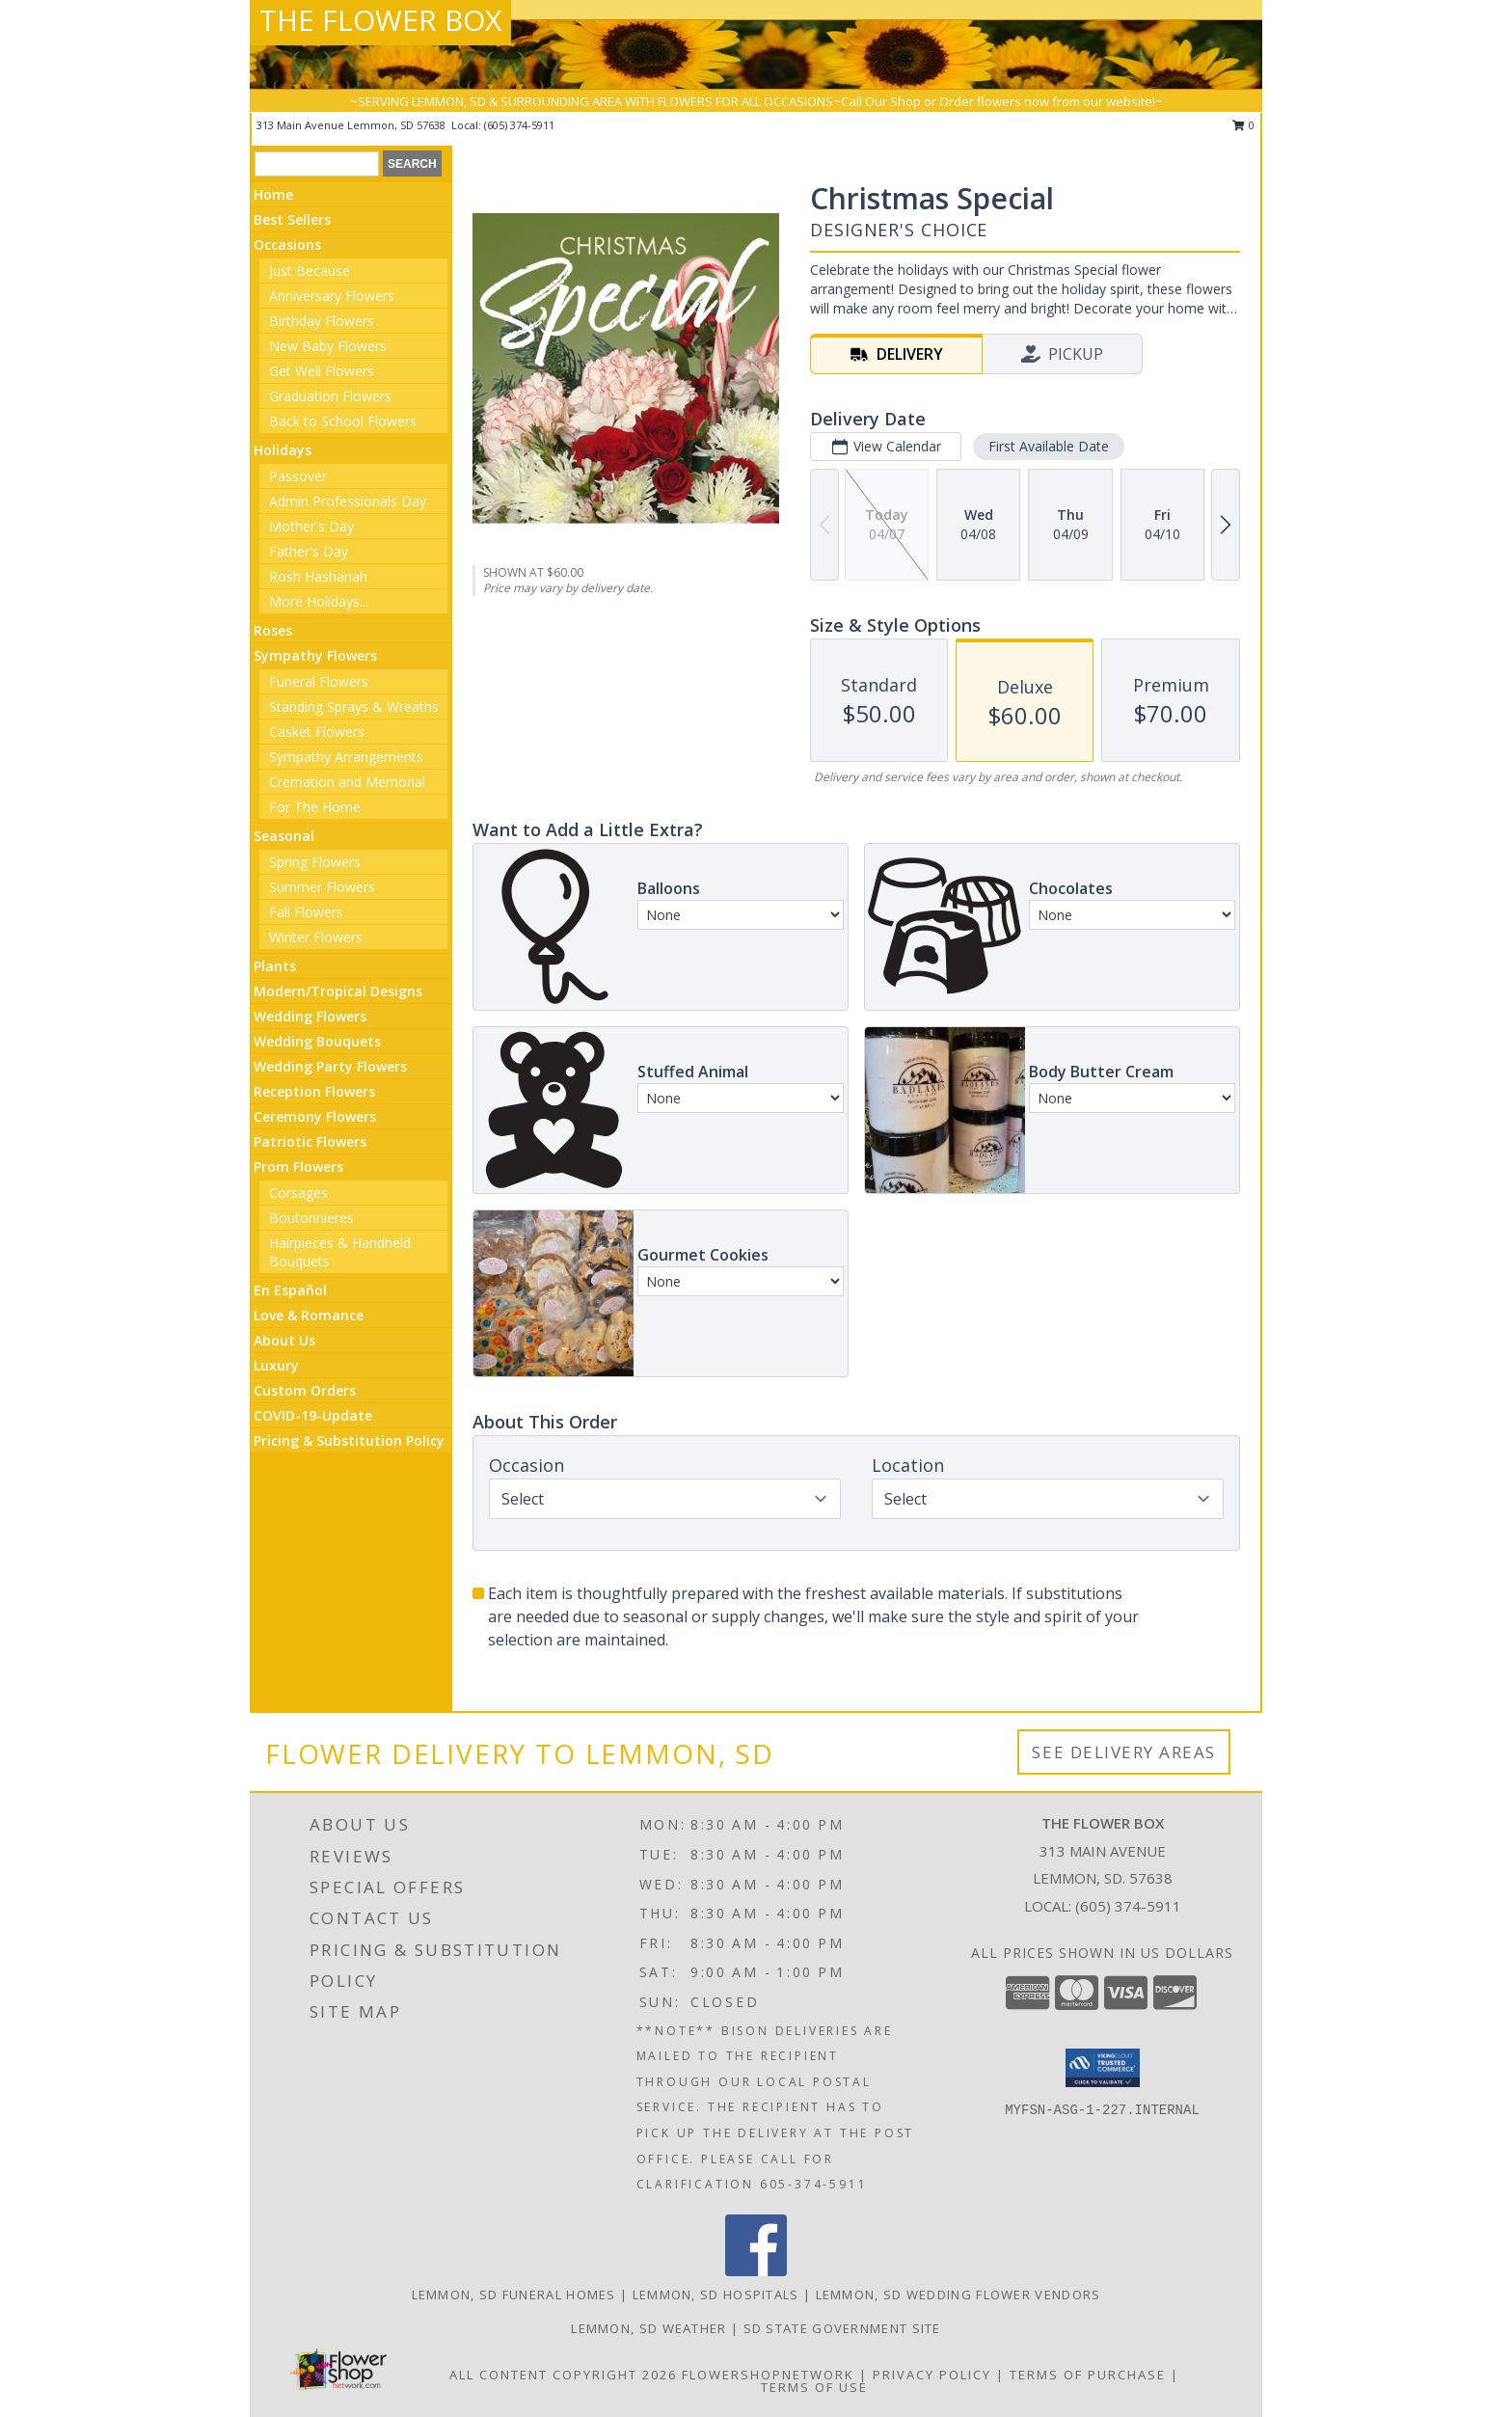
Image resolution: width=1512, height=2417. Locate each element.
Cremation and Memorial (347, 782)
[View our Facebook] (756, 2271)
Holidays (282, 450)
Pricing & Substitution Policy (349, 1440)
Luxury (276, 1365)
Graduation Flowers (330, 396)
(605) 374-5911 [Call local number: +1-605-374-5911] (519, 125)
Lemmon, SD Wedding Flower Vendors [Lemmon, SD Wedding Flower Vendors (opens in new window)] (958, 2294)
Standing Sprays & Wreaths (354, 706)
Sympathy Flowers (315, 655)
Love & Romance (309, 1315)
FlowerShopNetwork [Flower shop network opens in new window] (768, 2374)
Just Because (309, 270)
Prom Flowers (298, 1166)
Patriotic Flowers (310, 1141)
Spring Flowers (315, 862)
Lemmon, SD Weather (648, 2328)
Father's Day (308, 551)
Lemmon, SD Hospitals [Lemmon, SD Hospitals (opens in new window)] (716, 2294)
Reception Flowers (314, 1091)
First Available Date (1048, 446)
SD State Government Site (842, 2328)
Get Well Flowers (321, 371)
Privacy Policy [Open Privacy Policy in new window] (932, 2374)
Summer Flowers (322, 887)
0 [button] (1243, 125)
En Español (290, 1290)
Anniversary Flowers (331, 295)
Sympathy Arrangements (346, 756)
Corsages (298, 1192)
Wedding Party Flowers (330, 1066)
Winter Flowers (316, 937)
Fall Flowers (306, 912)
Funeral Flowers (318, 681)
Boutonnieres (311, 1217)
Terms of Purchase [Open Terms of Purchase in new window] (1088, 2374)
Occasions (287, 244)
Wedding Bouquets (317, 1041)
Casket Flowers (316, 731)
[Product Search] (317, 164)
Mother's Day (311, 526)
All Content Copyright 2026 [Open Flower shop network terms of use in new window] (563, 2374)
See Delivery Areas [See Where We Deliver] (1124, 1752)
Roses (273, 630)
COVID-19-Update (313, 1415)
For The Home (315, 807)
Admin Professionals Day (347, 501)
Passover (298, 476)
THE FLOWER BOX (380, 20)
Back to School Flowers (343, 421)
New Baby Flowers (328, 346)
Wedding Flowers (310, 1016)
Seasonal (284, 836)
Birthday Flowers (321, 321)
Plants (275, 966)
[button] (1103, 2068)
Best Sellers (292, 219)
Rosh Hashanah (318, 576)
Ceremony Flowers (315, 1116)
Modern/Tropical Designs (338, 991)
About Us (284, 1340)
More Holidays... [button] (318, 601)
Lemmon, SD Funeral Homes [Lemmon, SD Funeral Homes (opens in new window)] (514, 2294)
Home (273, 194)
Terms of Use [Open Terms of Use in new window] (814, 2387)
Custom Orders (305, 1390)
